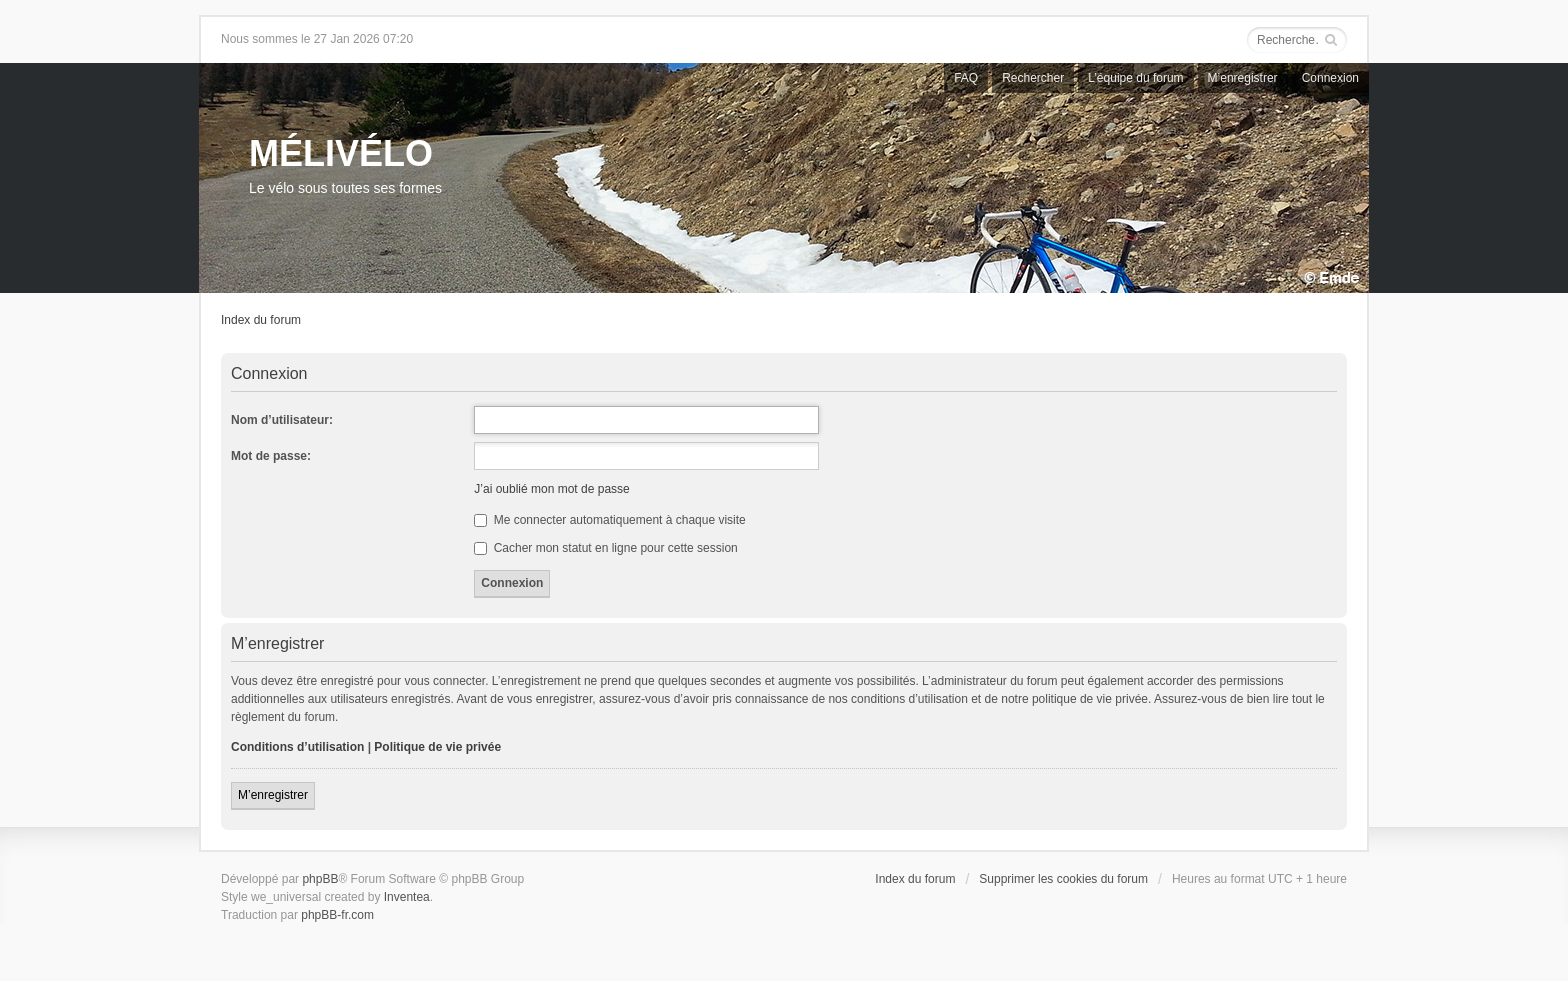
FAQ (966, 78)
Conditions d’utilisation (297, 747)
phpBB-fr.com (337, 915)
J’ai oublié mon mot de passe (551, 489)
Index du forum (261, 320)
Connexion (1330, 78)
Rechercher (1033, 78)
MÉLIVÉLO (341, 153)
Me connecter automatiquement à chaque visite (609, 520)
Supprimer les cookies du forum (1063, 879)
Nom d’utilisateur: (282, 420)
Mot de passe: (271, 456)
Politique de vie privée (437, 747)
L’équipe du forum (1135, 78)
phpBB (320, 879)
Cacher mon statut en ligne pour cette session (605, 548)
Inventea (407, 897)
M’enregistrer (1243, 78)
